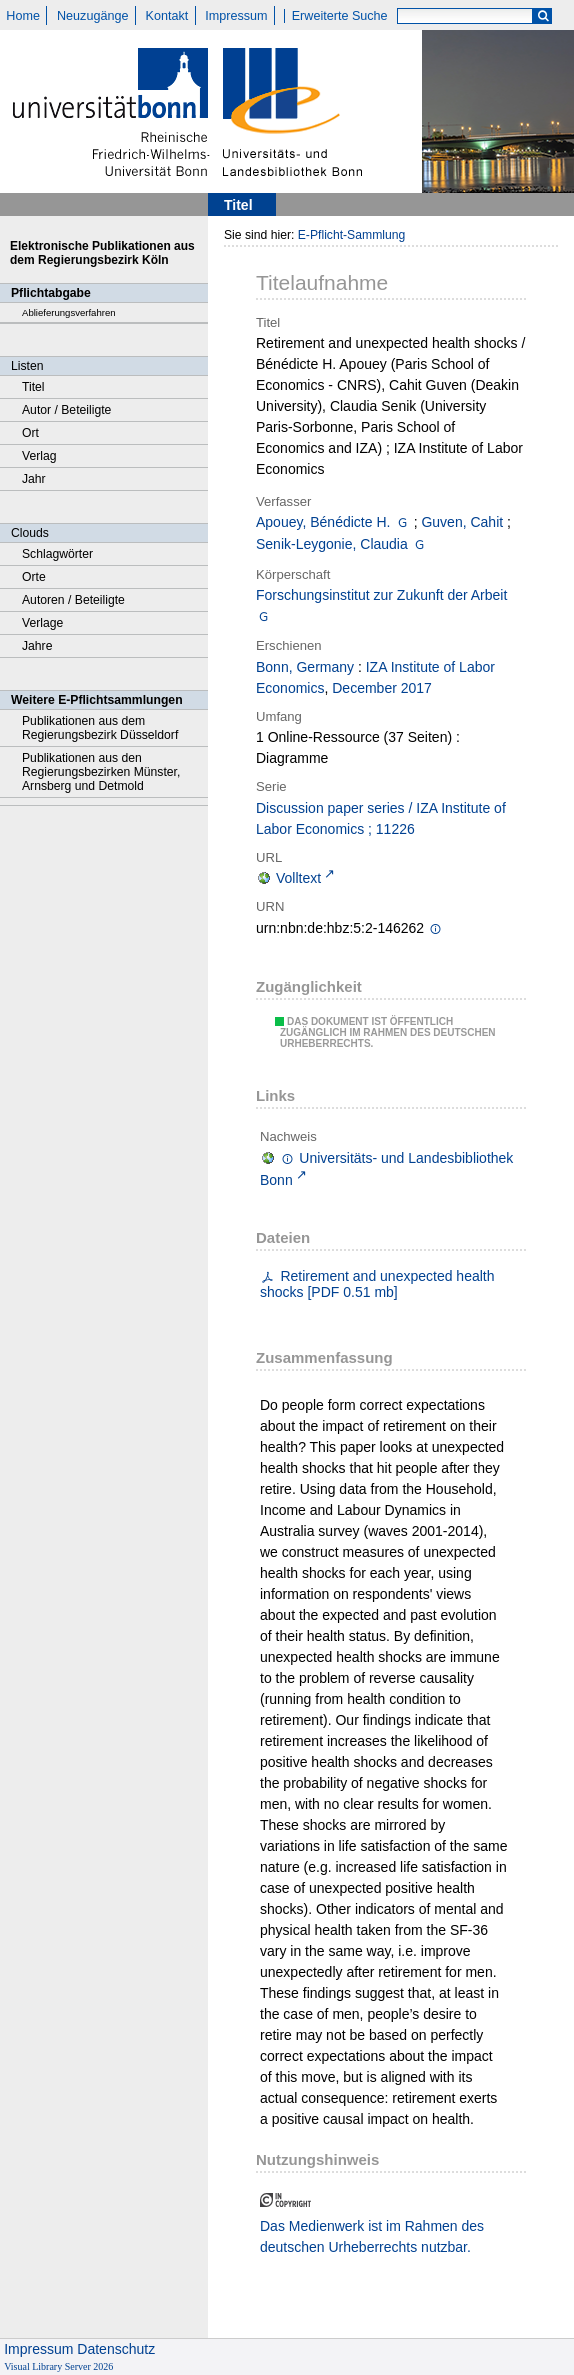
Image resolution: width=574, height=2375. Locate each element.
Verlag (39, 456)
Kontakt (167, 16)
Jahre (37, 646)
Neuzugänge (92, 16)
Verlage (42, 623)
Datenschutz (116, 2349)
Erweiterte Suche (340, 16)
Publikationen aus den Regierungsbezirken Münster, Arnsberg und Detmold (101, 772)
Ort (30, 433)
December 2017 (382, 688)
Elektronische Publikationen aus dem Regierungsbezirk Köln (102, 253)
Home (23, 16)
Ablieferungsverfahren (69, 312)
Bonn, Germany (305, 667)
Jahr (34, 479)
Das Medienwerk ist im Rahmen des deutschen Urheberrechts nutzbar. (372, 2236)
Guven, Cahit (462, 522)
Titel (33, 387)
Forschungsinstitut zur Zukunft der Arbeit (381, 595)
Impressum (236, 16)
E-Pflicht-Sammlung (352, 235)
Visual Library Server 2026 (58, 2366)
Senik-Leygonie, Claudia (332, 544)
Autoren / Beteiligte (73, 600)
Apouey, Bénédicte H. (323, 522)
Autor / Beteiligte (66, 410)
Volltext (298, 878)
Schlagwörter (57, 554)
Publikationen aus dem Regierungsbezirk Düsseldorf (100, 728)
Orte (34, 577)
